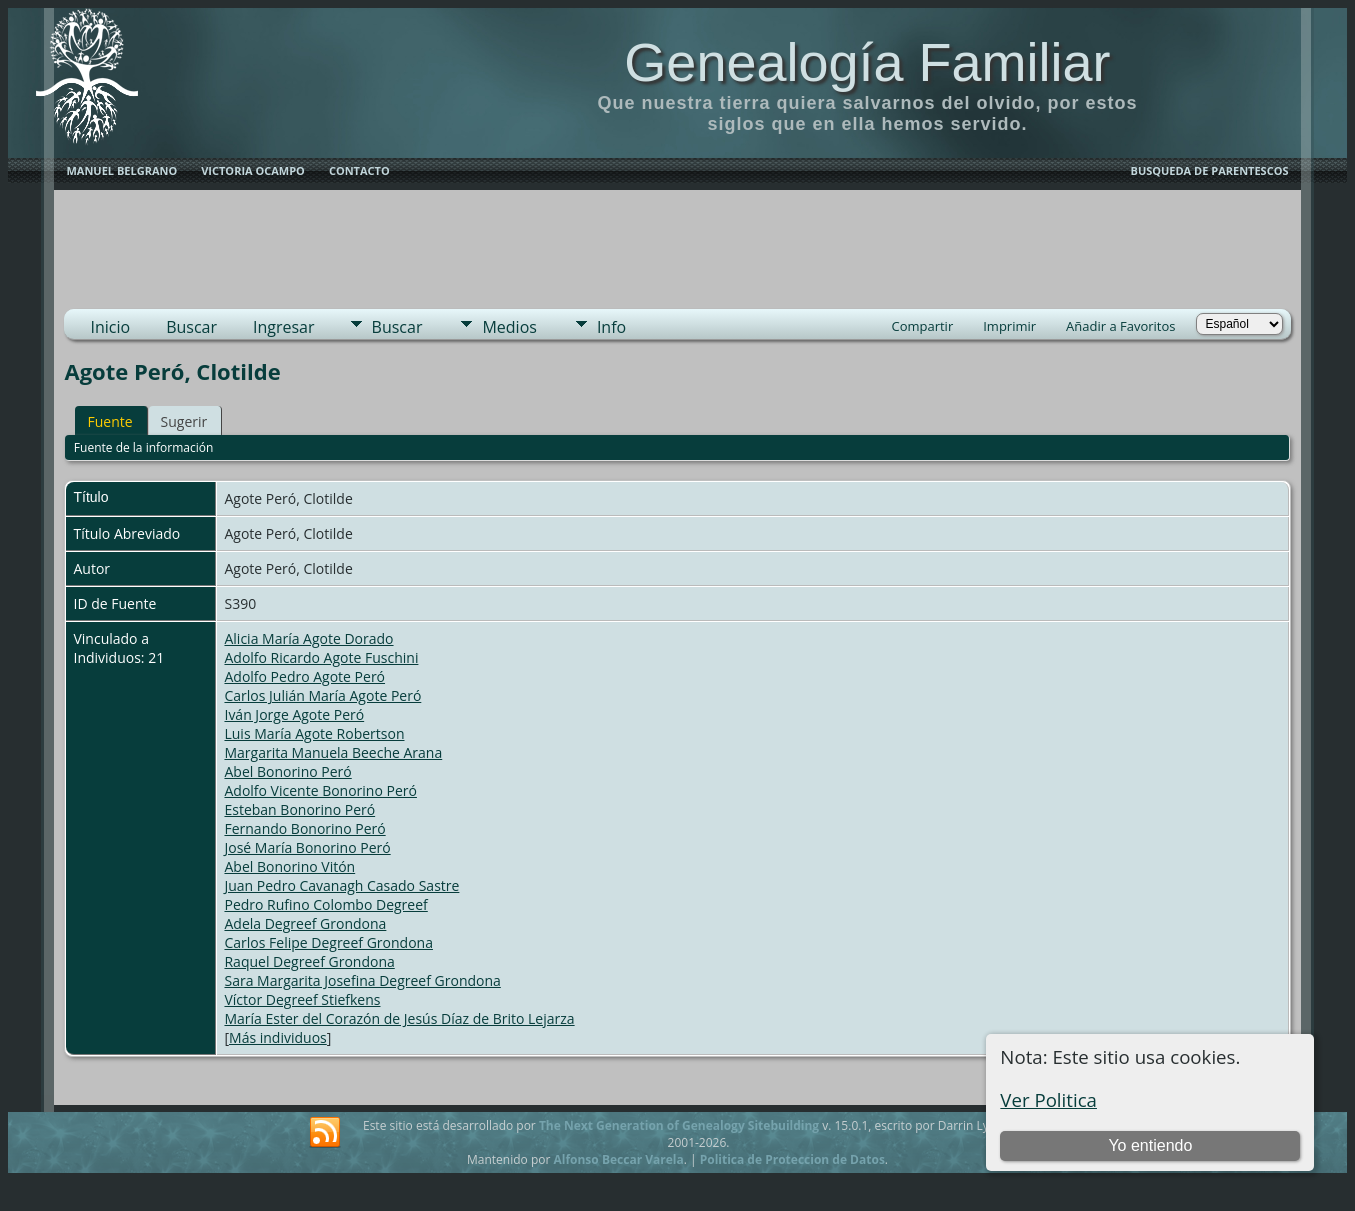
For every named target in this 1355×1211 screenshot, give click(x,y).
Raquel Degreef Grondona (309, 961)
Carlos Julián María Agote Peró (322, 695)
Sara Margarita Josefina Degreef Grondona (362, 980)
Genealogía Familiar (867, 62)
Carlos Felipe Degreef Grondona (328, 942)
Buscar (191, 327)
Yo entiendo (1150, 1145)
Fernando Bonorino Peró (304, 828)
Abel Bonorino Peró (287, 771)
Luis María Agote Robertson (314, 733)
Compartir (922, 326)
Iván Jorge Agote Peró (294, 714)
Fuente (109, 421)
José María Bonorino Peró (307, 847)
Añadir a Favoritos (1120, 326)
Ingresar (284, 327)
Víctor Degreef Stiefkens (302, 999)
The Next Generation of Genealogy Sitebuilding (679, 1125)
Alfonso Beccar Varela (618, 1159)
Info (611, 327)
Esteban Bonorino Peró (299, 809)
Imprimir (1009, 326)
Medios (509, 327)
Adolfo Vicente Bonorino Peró (320, 790)
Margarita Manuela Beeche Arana (333, 752)
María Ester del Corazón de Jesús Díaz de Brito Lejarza (399, 1018)
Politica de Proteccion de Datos (792, 1159)
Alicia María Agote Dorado (308, 638)
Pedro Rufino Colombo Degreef (325, 904)
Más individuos (278, 1037)
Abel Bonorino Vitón (289, 866)
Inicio (110, 327)
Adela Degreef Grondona (305, 923)
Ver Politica (1048, 1099)
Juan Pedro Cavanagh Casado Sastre (341, 885)
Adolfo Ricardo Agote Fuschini (321, 657)
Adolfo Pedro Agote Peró (304, 676)
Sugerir (184, 421)
